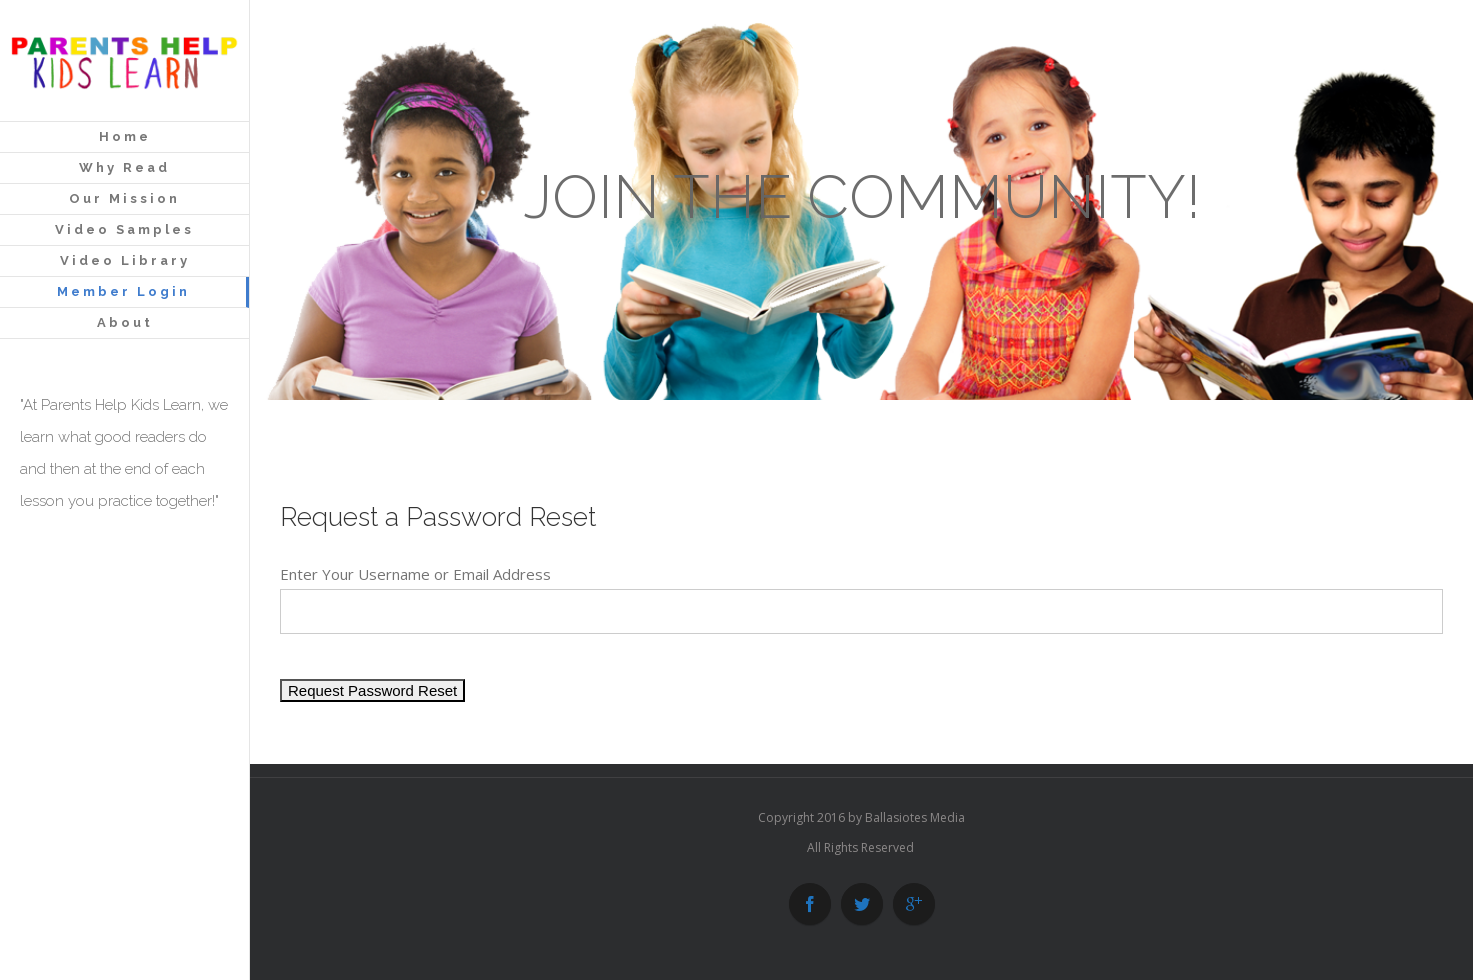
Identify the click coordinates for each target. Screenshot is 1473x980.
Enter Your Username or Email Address (415, 574)
